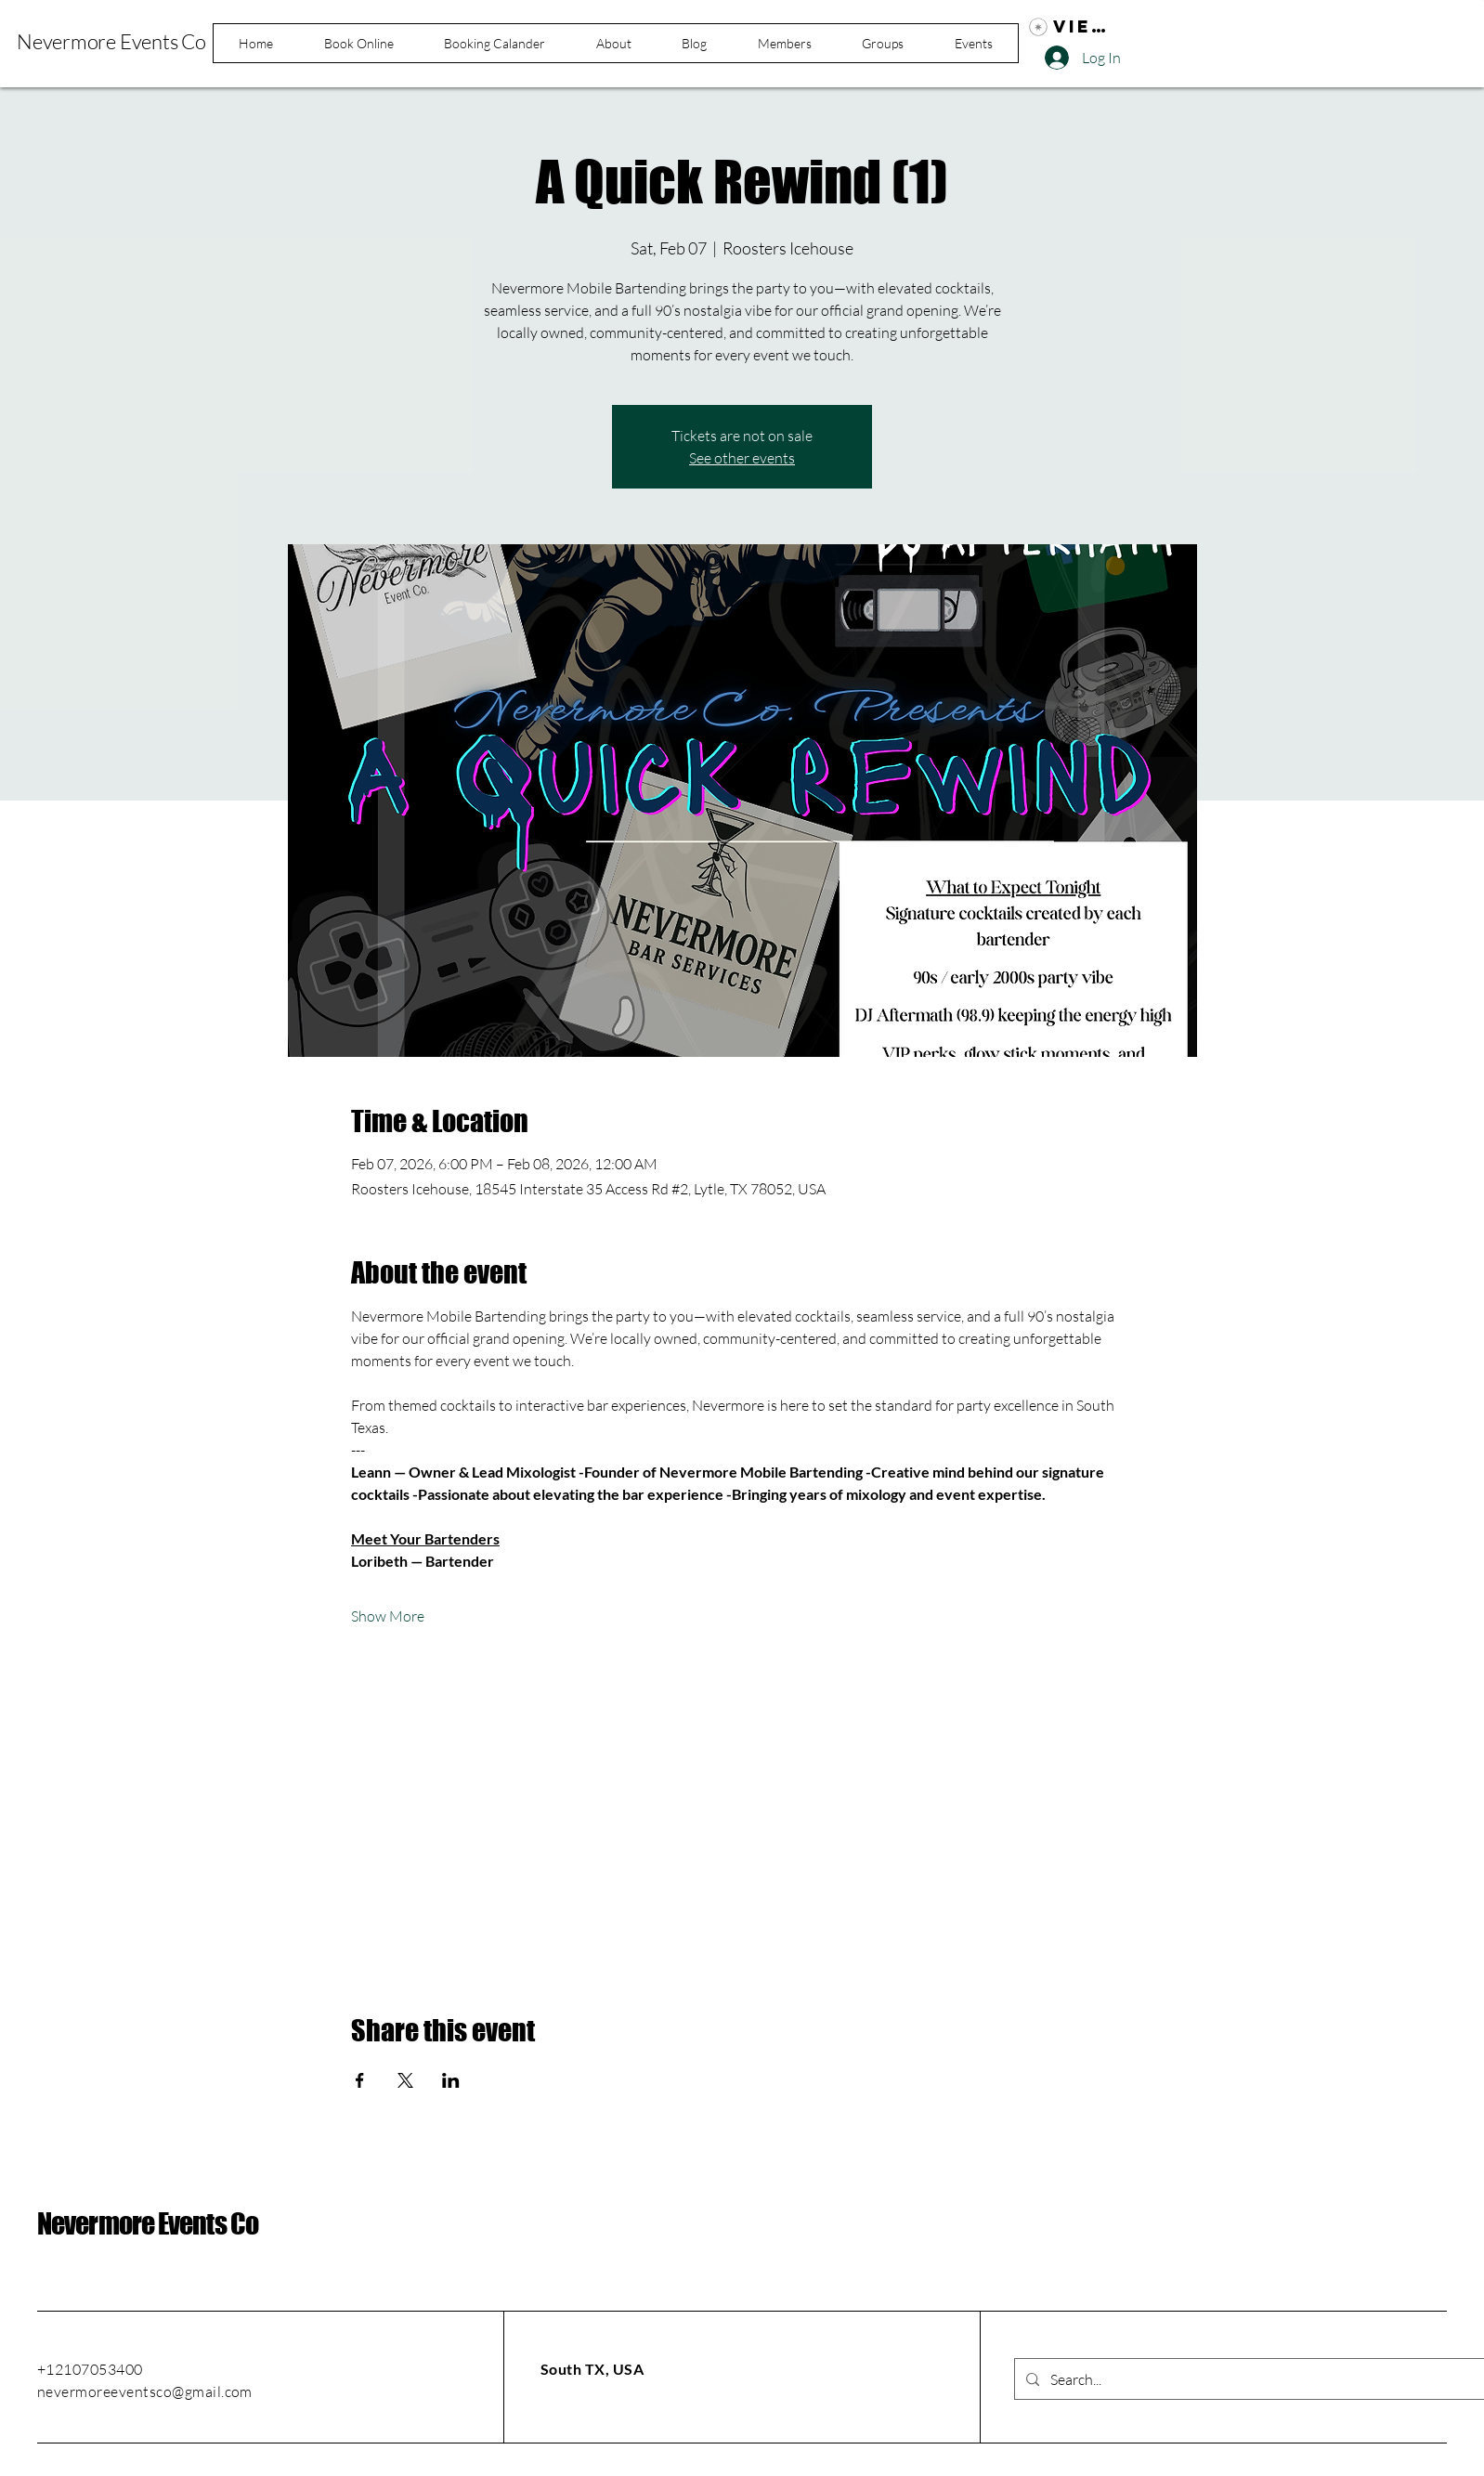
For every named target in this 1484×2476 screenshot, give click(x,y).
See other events (742, 458)
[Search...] (1256, 2379)
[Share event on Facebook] (360, 2080)
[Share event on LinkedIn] (451, 2080)
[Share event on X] (405, 2080)
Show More (387, 1616)
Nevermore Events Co (147, 2223)
